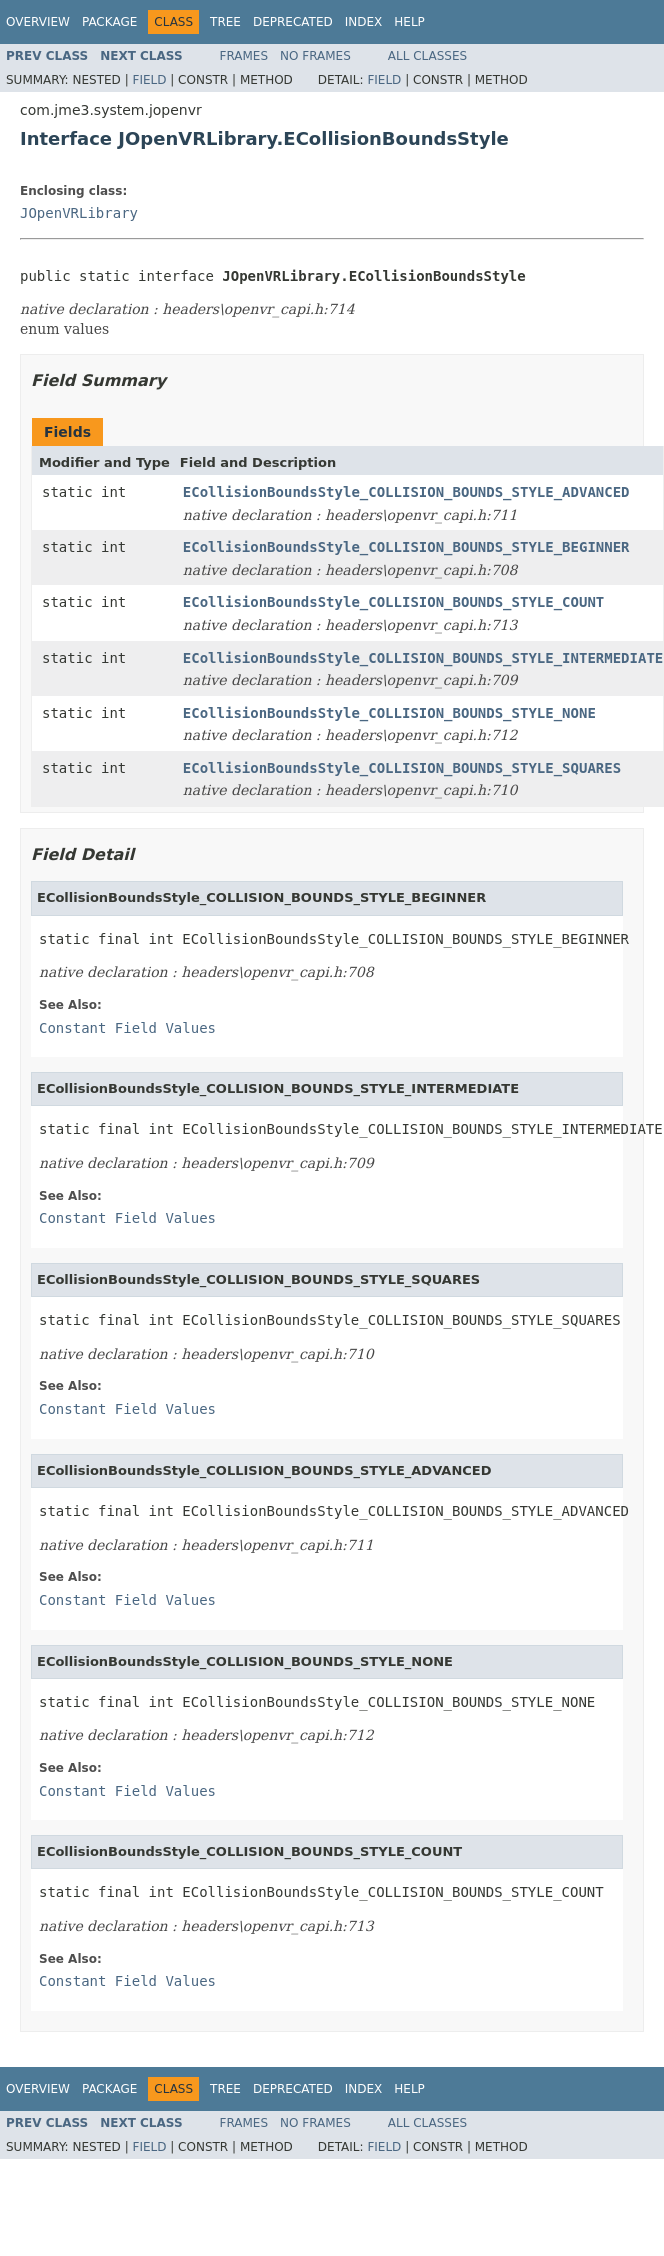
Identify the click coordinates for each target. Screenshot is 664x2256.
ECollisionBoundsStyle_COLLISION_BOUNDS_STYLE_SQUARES (402, 768)
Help (409, 22)
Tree (225, 22)
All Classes (427, 56)
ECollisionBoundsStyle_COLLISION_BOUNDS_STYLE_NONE (389, 713)
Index (364, 22)
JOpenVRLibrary (79, 213)
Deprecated (293, 22)
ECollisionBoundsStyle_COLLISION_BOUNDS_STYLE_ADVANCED (406, 492)
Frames (244, 56)
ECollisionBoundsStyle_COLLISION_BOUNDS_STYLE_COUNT (393, 602)
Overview (38, 22)
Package (109, 22)
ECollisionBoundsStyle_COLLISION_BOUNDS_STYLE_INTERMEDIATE (423, 658)
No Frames (315, 56)
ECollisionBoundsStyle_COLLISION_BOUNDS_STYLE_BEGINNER (406, 547)
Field (149, 80)
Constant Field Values (127, 1028)
